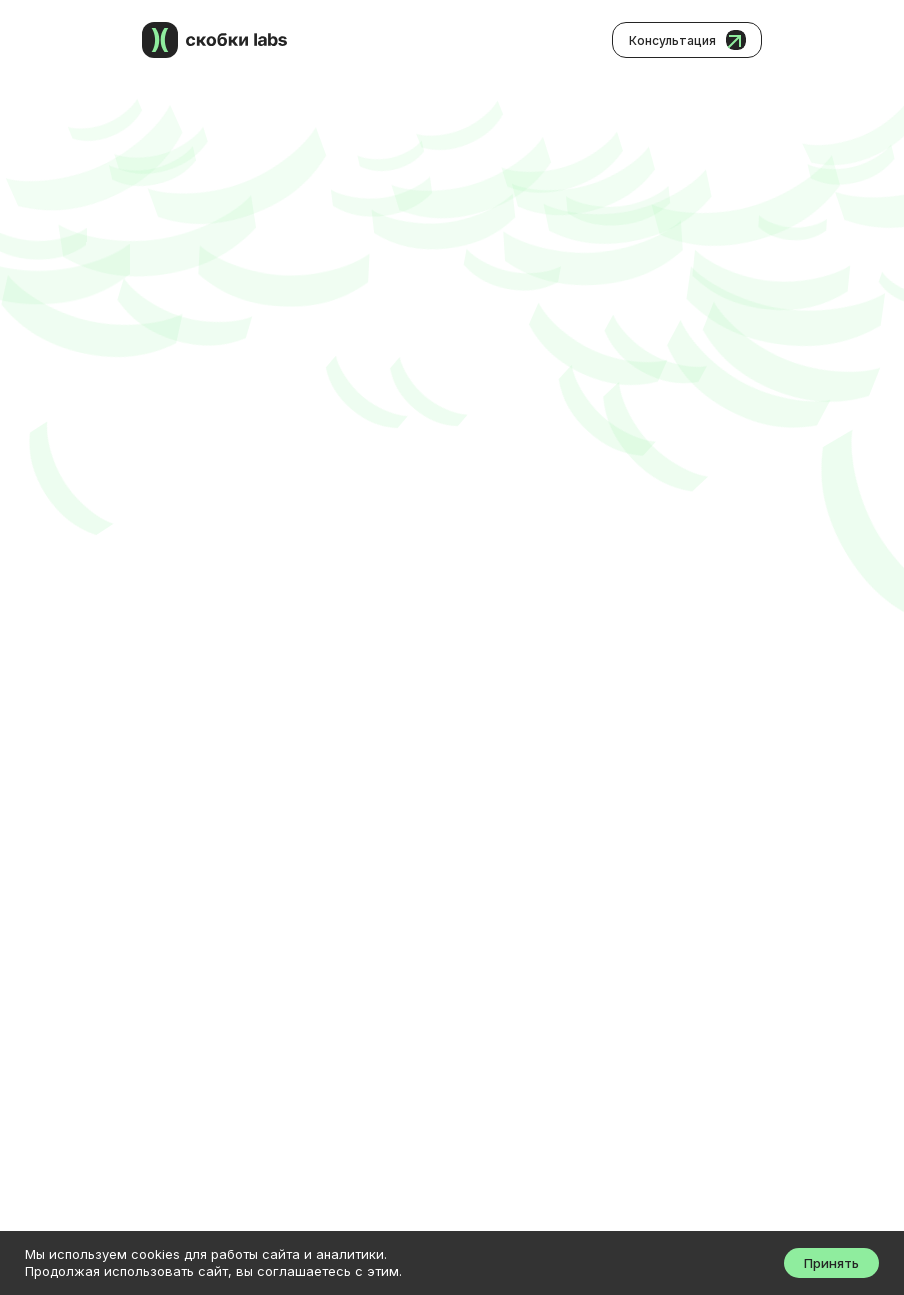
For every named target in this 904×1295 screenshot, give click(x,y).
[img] (160, 40)
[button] (687, 40)
